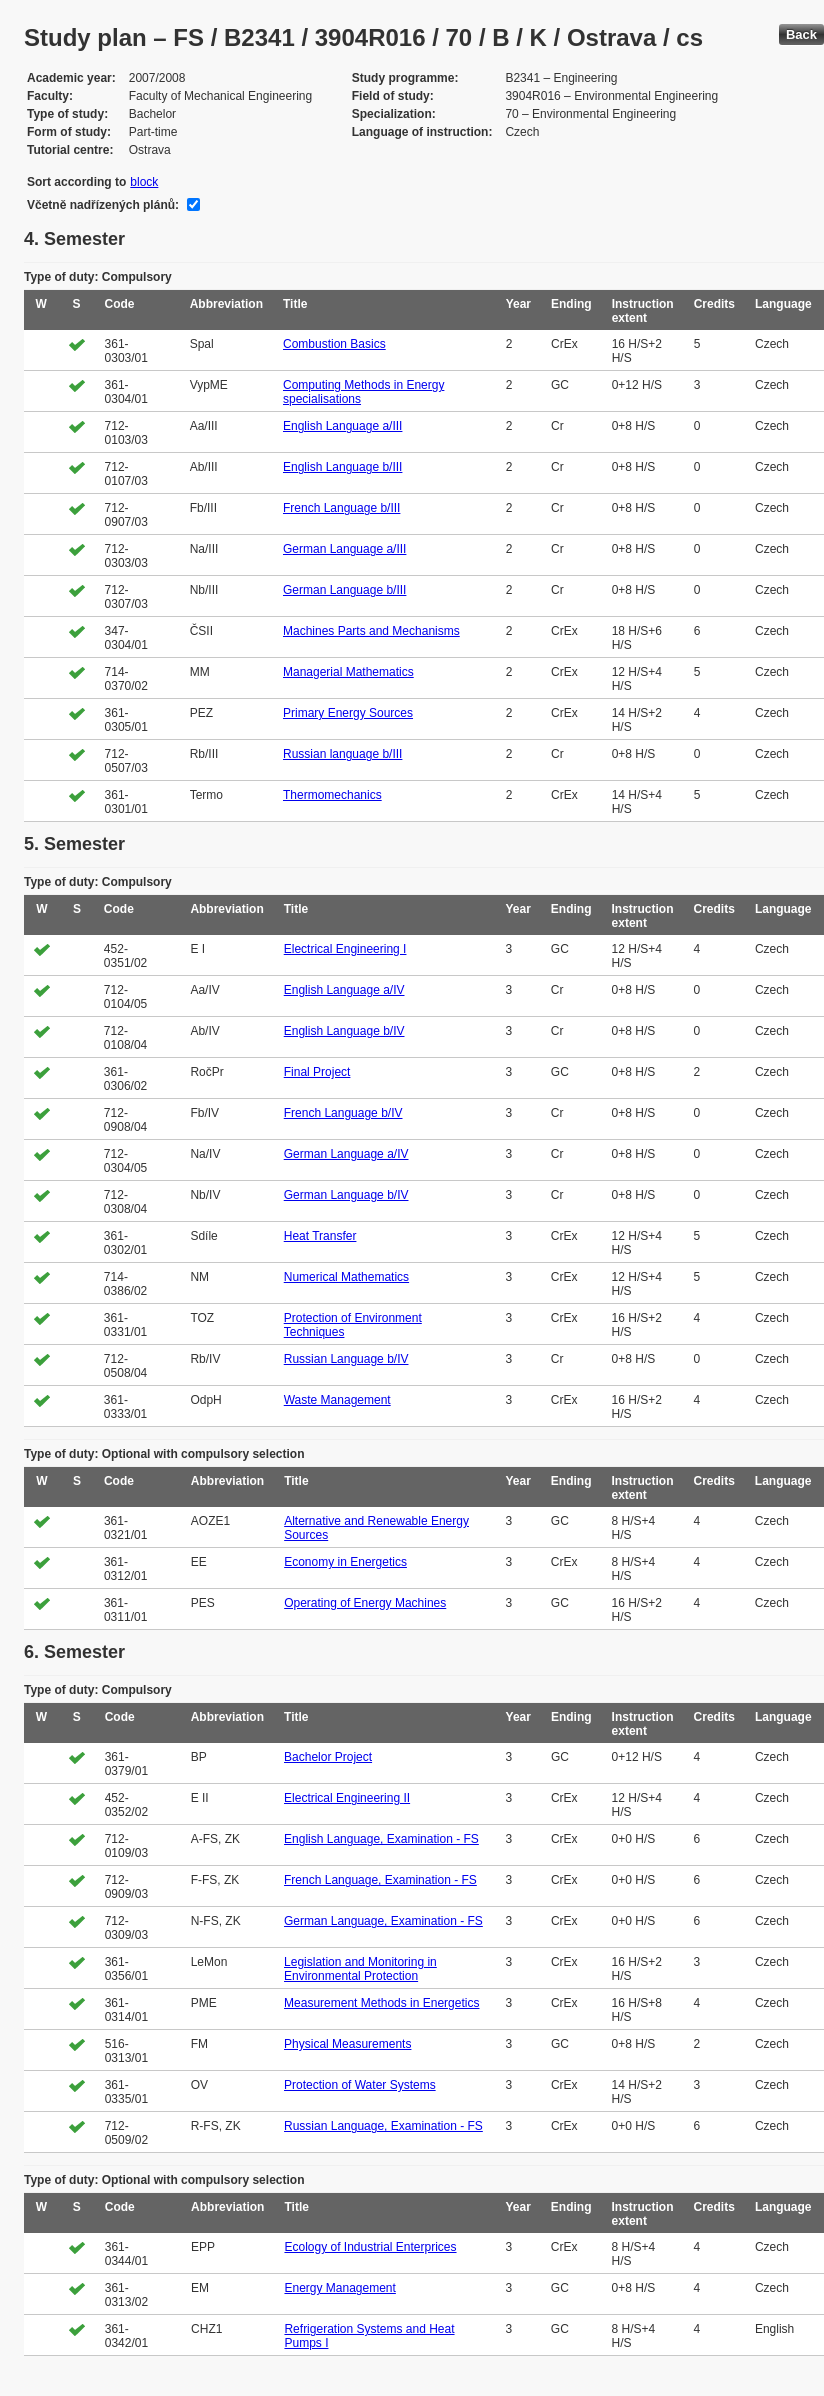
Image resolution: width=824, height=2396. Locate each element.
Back (801, 34)
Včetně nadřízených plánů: (103, 205)
